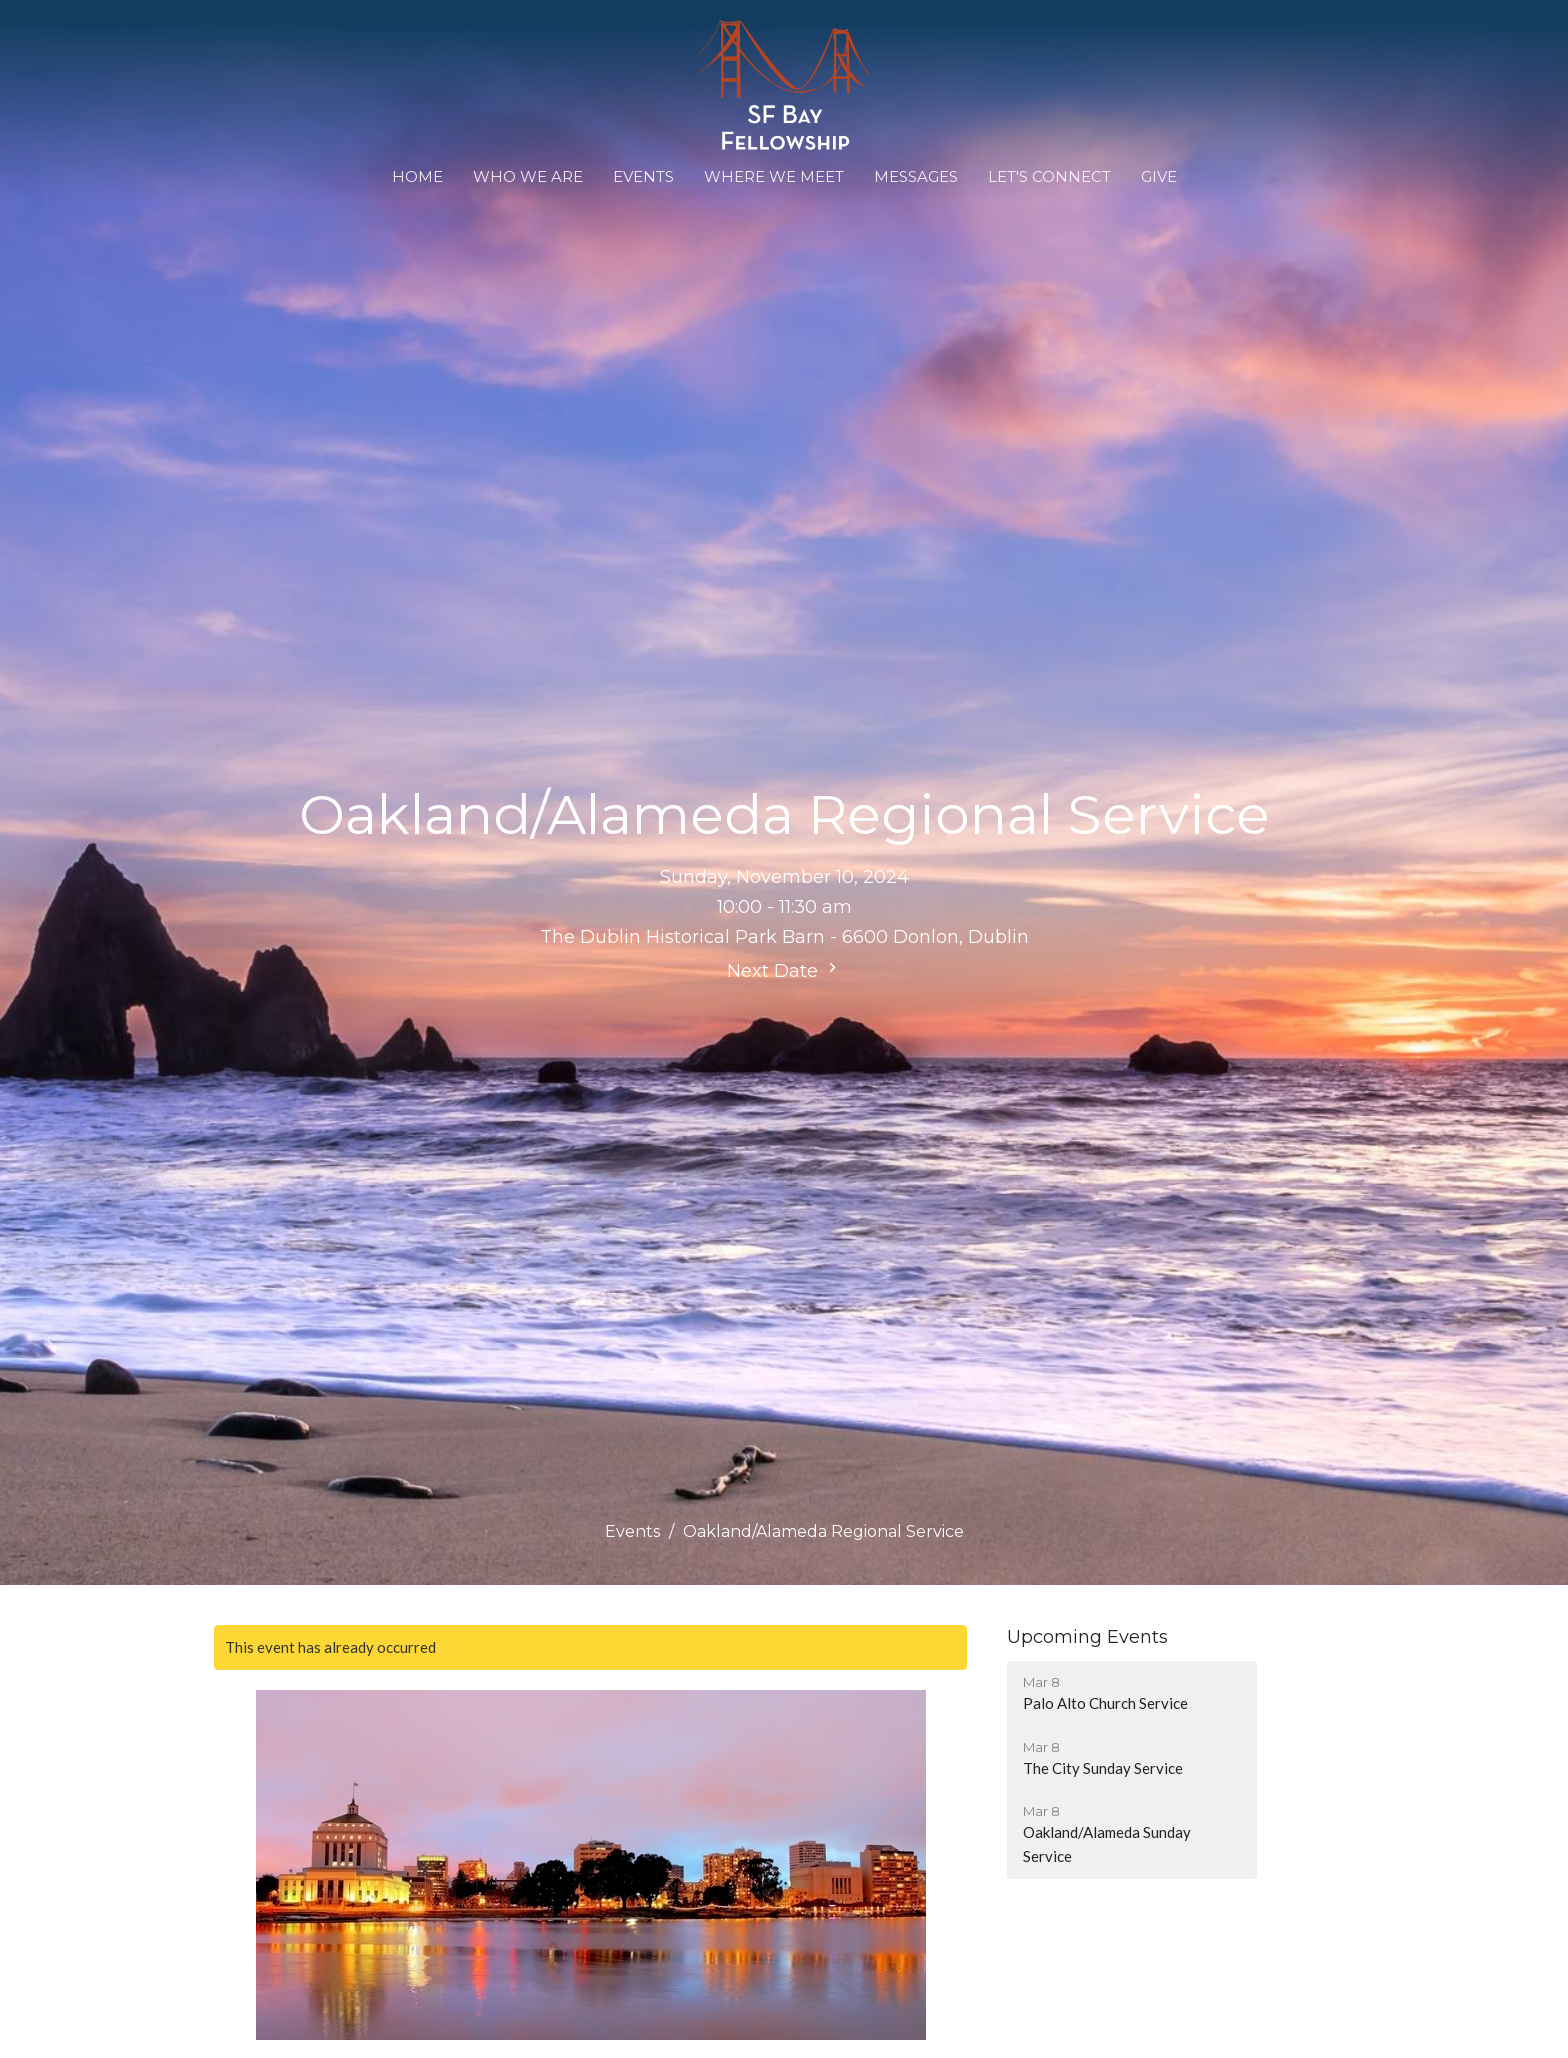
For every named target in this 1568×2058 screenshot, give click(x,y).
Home (417, 176)
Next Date (784, 970)
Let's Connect (1049, 176)
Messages (916, 176)
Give (1159, 176)
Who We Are (528, 176)
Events (643, 176)
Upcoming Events (1087, 1637)
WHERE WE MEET (774, 176)
